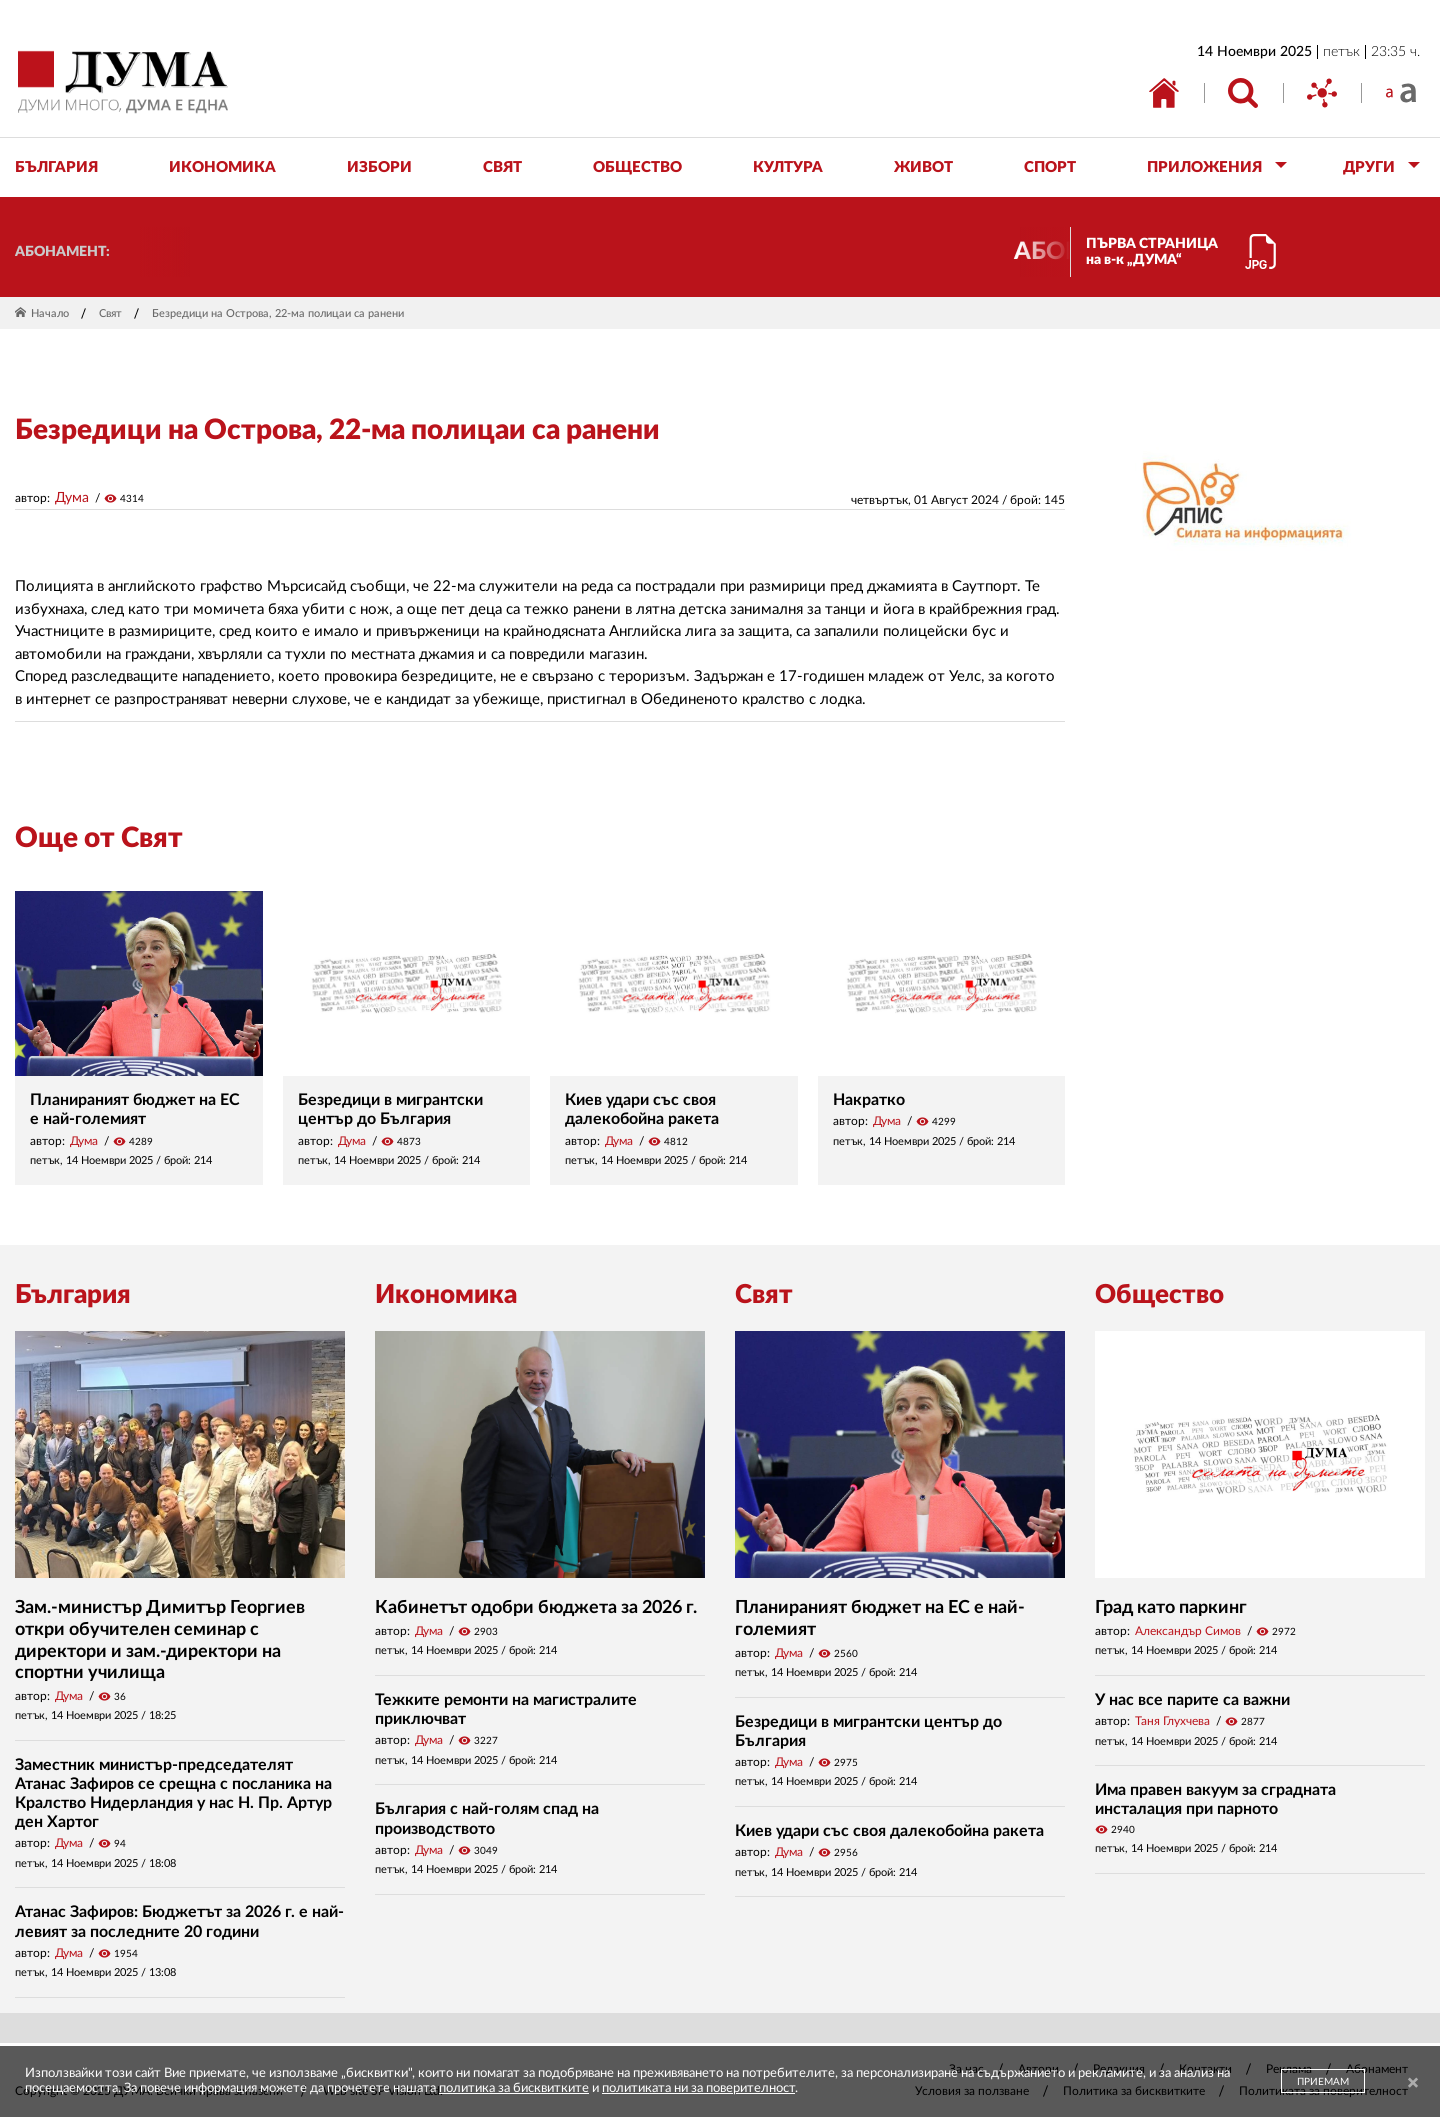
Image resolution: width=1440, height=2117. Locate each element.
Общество (1159, 1295)
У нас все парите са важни (1192, 1700)
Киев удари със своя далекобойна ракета (889, 1831)
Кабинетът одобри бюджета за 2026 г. (536, 1608)
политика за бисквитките (514, 2088)
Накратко (869, 1100)
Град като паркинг (1171, 1608)
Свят (110, 313)
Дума (72, 498)
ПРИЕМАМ (1323, 2082)
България (73, 1295)
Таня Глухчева (1172, 1721)
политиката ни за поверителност (698, 2088)
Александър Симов (1188, 1631)
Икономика (446, 1295)
